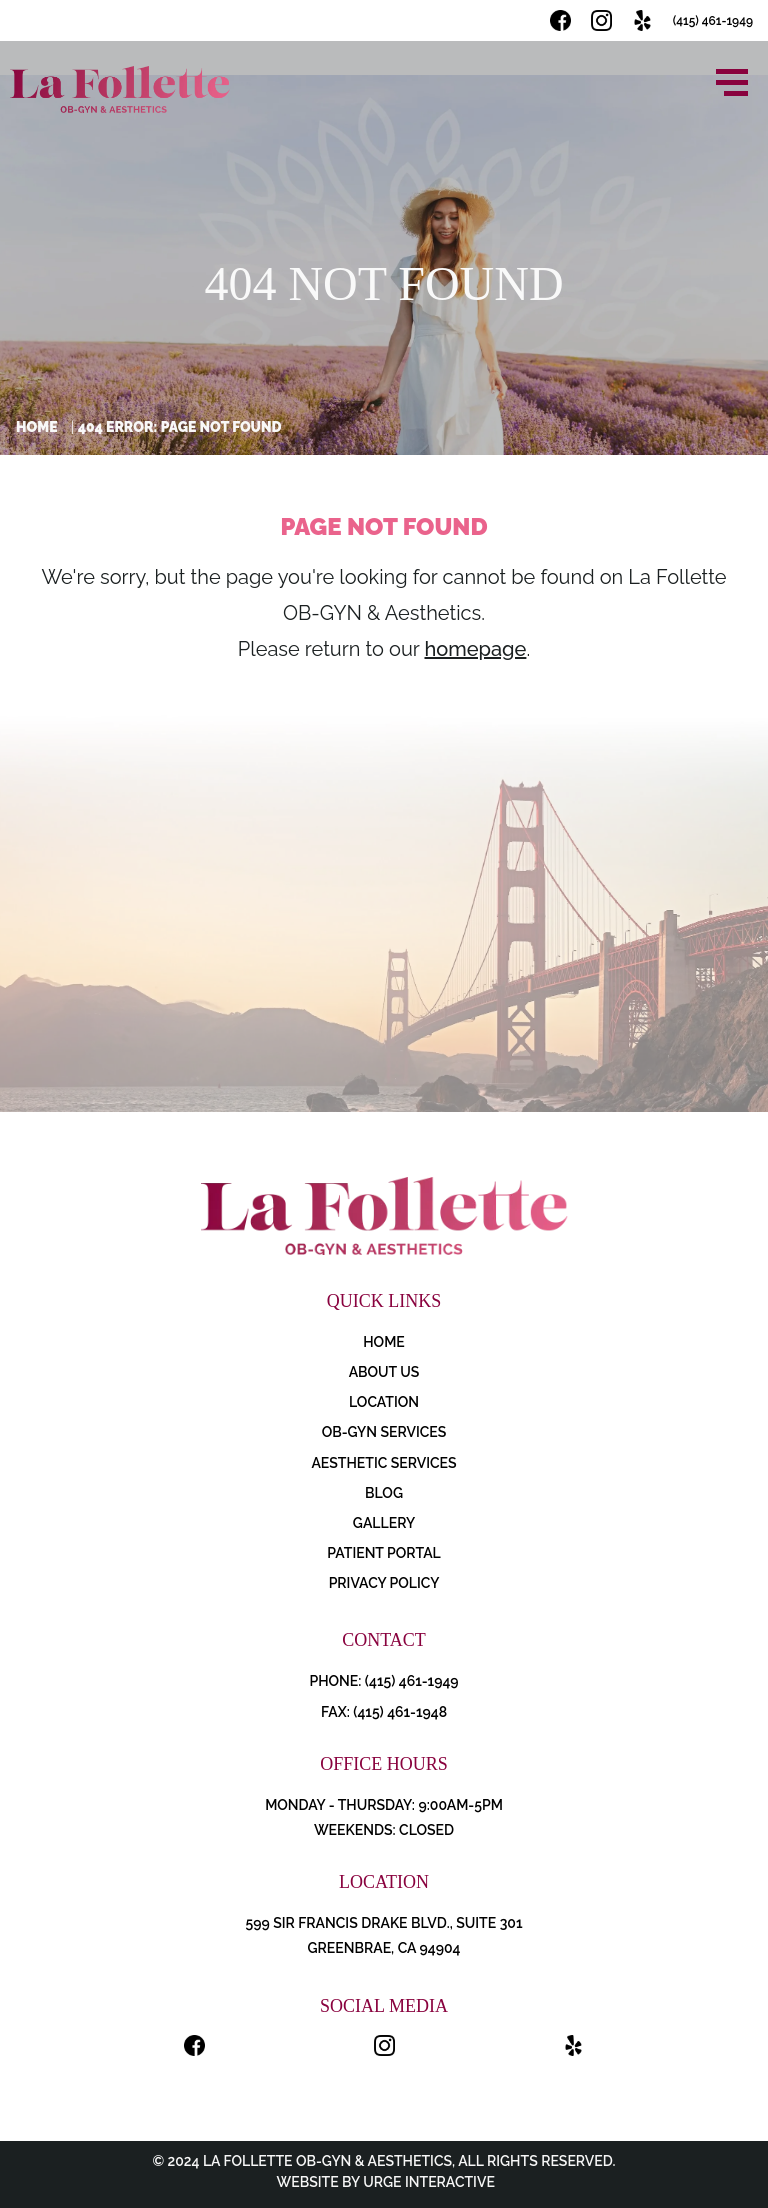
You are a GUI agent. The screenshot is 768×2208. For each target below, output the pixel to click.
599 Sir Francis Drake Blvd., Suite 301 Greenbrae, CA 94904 (383, 1935)
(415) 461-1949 (713, 21)
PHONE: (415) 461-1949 (383, 1681)
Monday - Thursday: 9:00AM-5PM (384, 1805)
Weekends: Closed (384, 1830)
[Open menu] (732, 82)
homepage (475, 649)
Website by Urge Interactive (384, 2182)
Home (37, 427)
